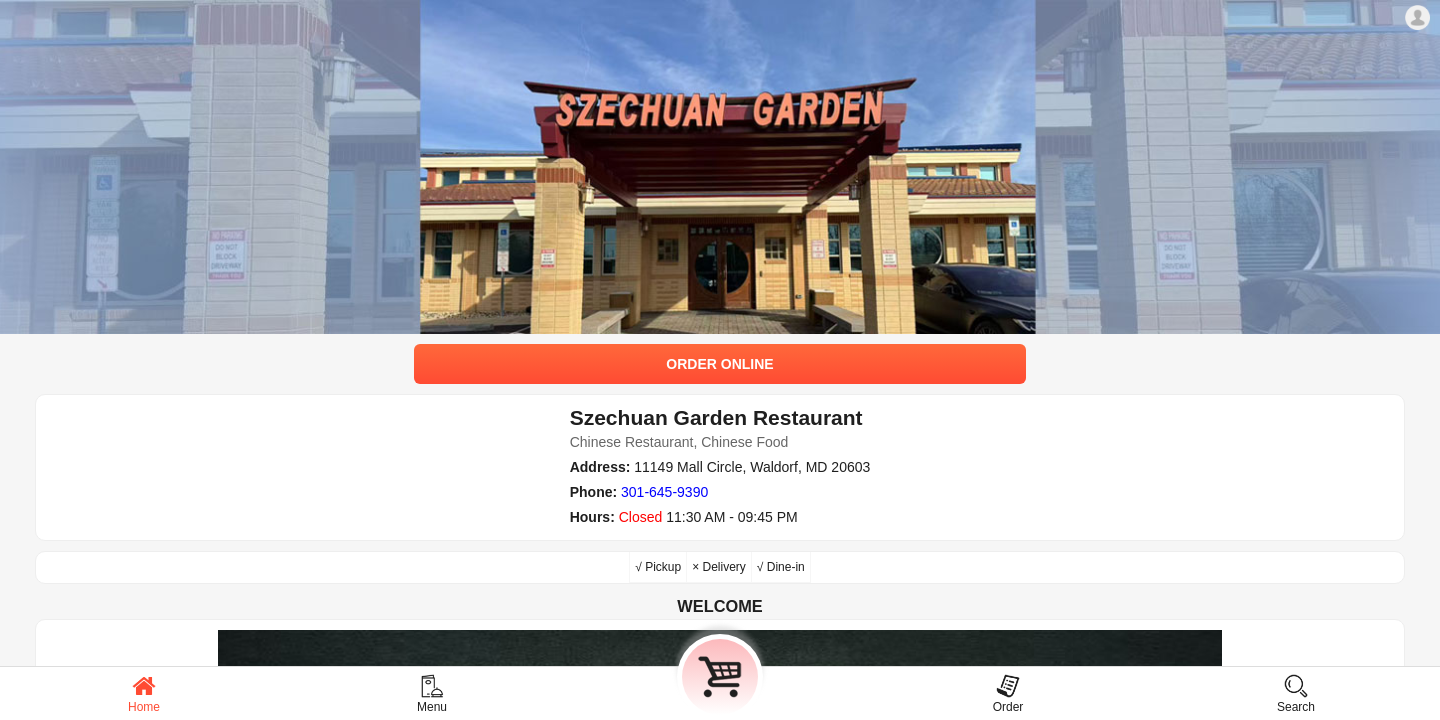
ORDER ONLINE (719, 364)
